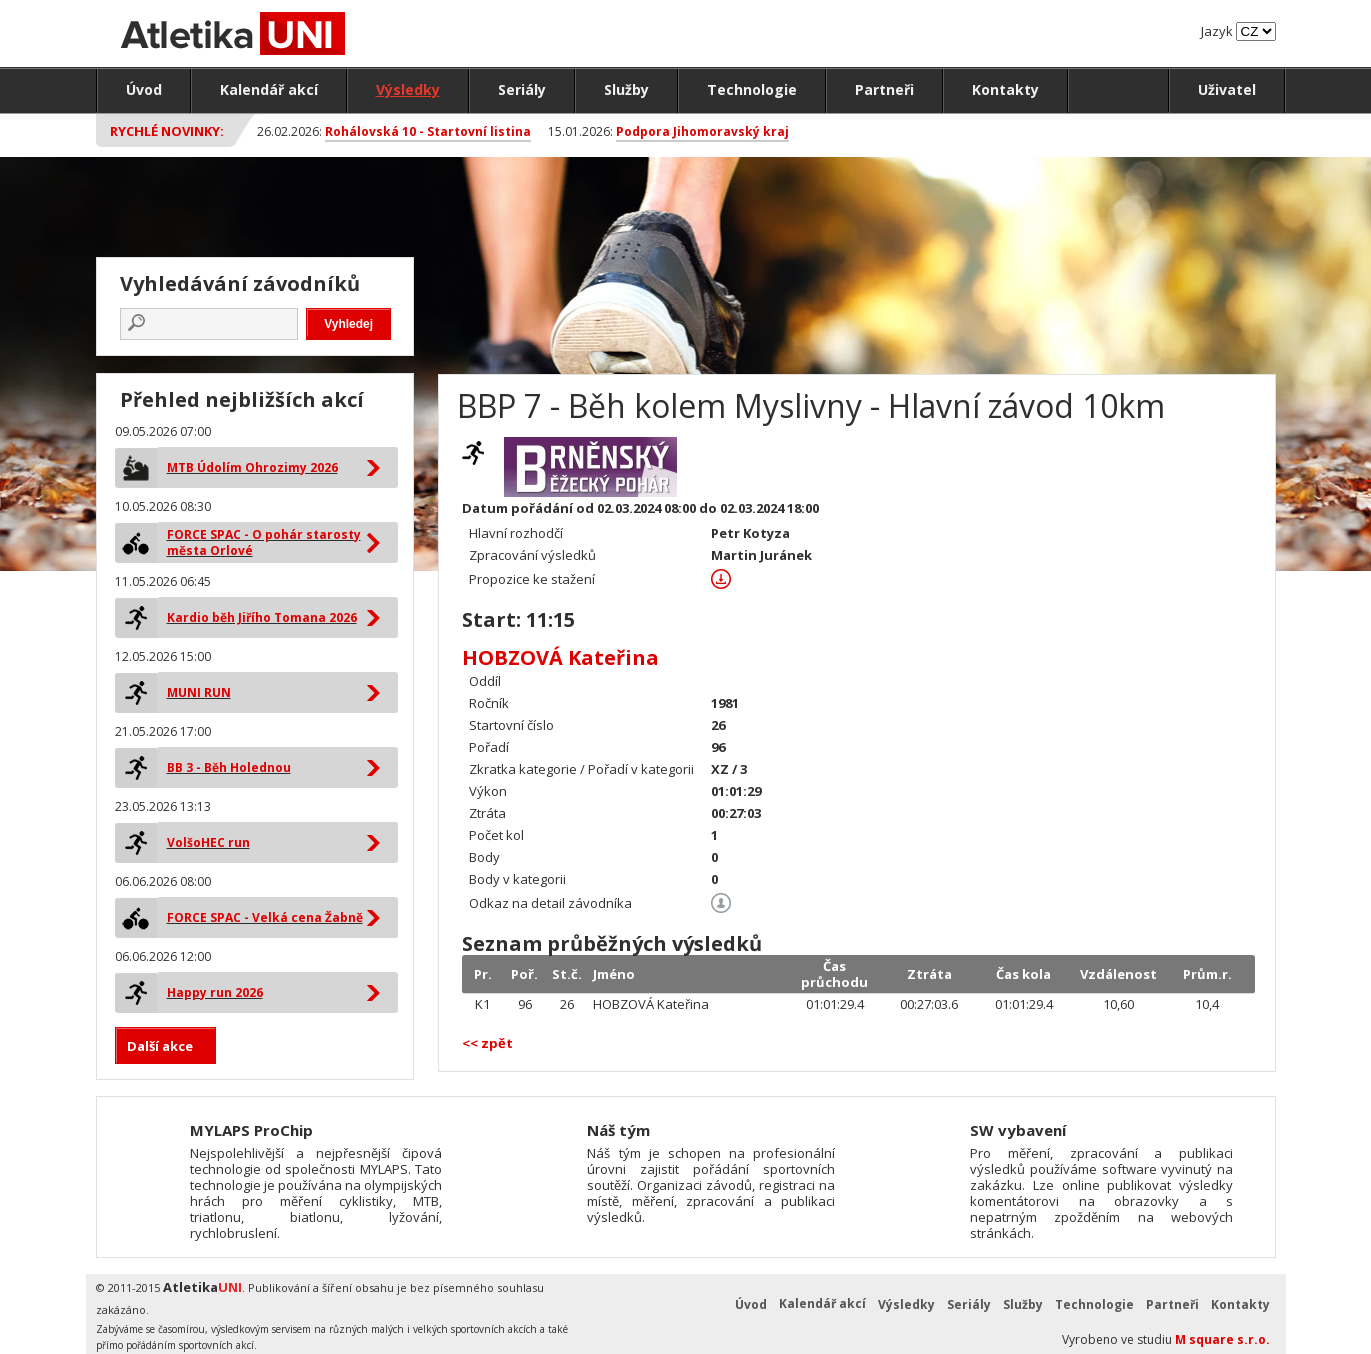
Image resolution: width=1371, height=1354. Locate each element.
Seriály (522, 89)
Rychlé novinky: (167, 131)
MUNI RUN (199, 692)
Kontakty (1005, 89)
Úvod (144, 89)
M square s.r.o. (1222, 1339)
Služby (626, 89)
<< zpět (487, 1043)
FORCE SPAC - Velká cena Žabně (265, 917)
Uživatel (1227, 89)
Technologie (752, 89)
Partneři (884, 89)
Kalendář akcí (269, 89)
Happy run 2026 (215, 992)
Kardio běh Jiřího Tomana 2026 (262, 617)
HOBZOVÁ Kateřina (560, 657)
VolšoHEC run (208, 842)
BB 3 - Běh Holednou (229, 767)
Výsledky (408, 89)
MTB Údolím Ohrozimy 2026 (252, 467)
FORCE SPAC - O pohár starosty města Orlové (264, 542)
